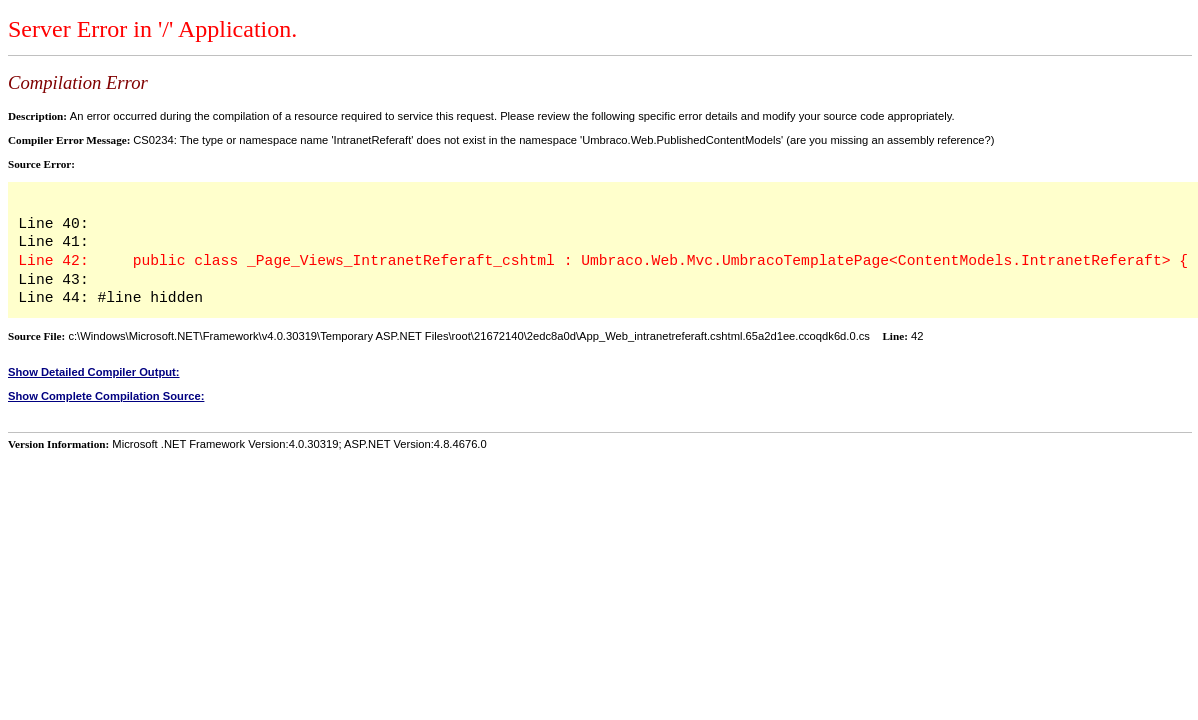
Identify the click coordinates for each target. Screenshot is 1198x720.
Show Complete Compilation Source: (106, 396)
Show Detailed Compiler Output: (94, 372)
